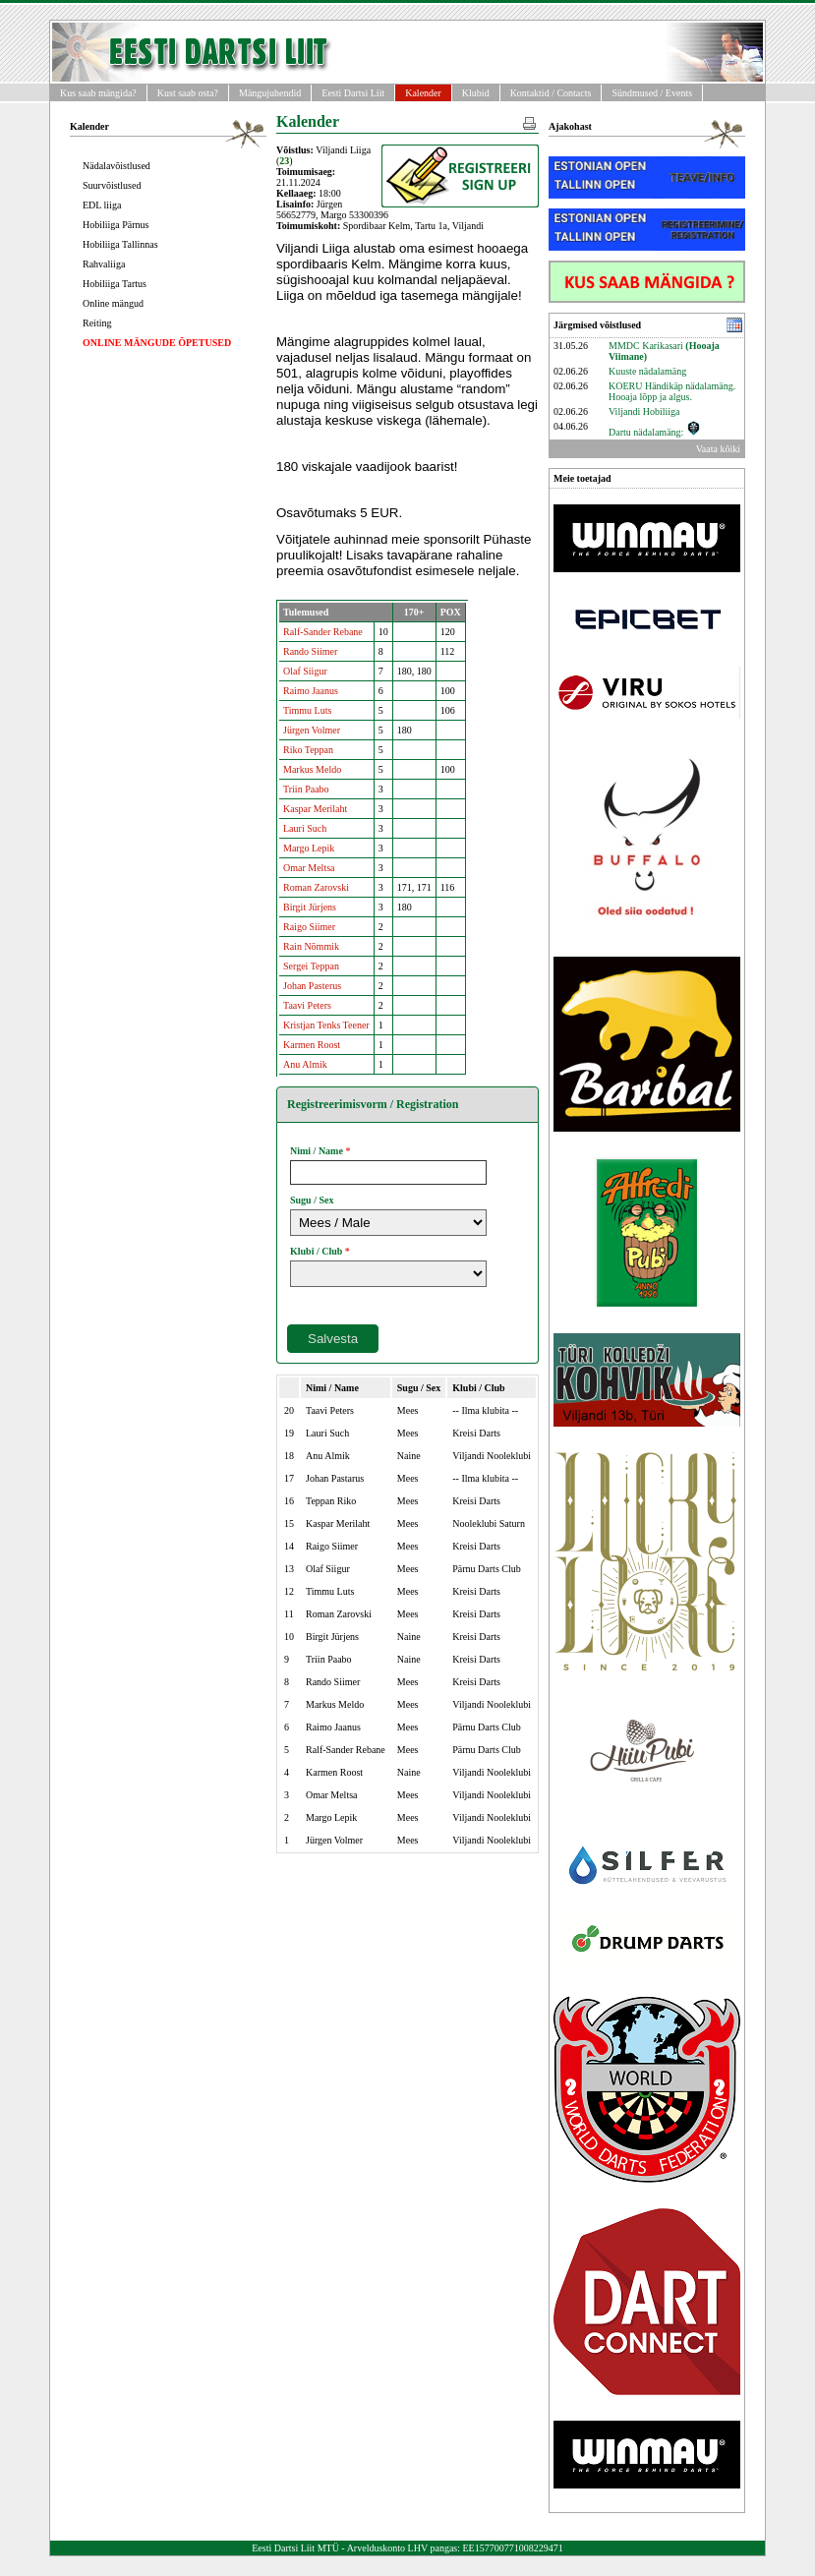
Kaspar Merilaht (315, 808)
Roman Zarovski (316, 887)
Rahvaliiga (104, 264)
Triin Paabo (306, 789)
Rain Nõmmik (311, 946)
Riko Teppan (308, 749)
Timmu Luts (307, 710)
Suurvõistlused (112, 185)
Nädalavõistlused (116, 165)
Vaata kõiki (718, 448)
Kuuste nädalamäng (647, 371)
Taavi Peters (307, 1005)
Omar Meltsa (309, 867)
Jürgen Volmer (311, 730)
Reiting (97, 323)
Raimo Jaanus (310, 690)
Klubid (476, 93)
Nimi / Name (316, 1150)
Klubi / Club (316, 1251)
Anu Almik (305, 1064)
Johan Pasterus (312, 985)
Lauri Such (304, 828)
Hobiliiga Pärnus (116, 224)
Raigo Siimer (309, 926)
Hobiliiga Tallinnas (120, 244)
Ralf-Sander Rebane (323, 631)
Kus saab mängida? (98, 93)
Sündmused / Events (651, 93)
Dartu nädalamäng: (655, 432)
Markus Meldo (312, 769)
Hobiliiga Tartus (114, 283)
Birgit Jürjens (309, 907)
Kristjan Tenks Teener (326, 1025)
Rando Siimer (310, 651)
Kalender (423, 93)
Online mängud (113, 303)
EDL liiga (102, 205)
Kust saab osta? (187, 93)
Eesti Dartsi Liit (352, 93)
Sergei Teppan (311, 966)
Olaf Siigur (305, 671)
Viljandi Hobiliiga (644, 411)
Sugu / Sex (311, 1200)
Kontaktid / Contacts (551, 93)
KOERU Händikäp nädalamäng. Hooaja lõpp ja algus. (672, 391)
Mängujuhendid (270, 93)
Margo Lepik (308, 848)
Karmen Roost (311, 1044)
